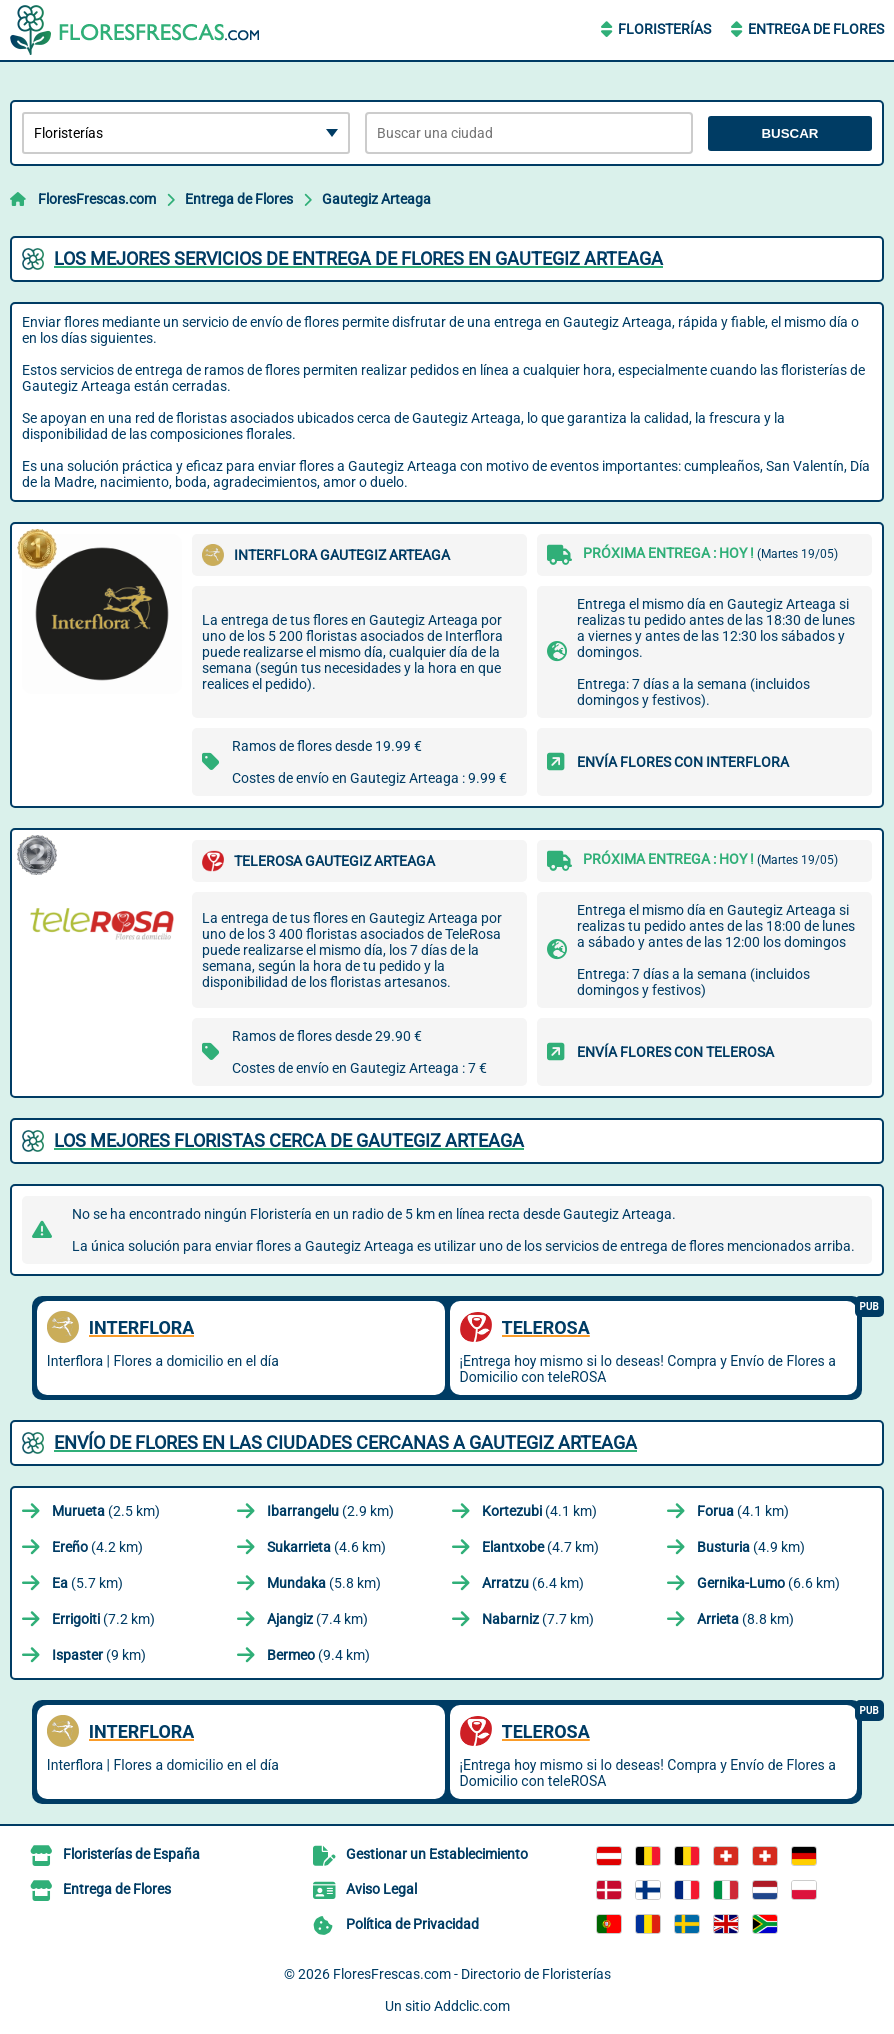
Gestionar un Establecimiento (437, 1854)
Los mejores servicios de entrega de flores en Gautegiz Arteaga (358, 258)
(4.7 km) (540, 1547)
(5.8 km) (324, 1583)
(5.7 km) (87, 1583)
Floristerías (664, 29)
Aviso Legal (381, 1889)
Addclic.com (472, 2006)
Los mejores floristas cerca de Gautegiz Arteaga (289, 1140)
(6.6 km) (768, 1583)
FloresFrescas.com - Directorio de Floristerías (472, 1974)
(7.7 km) (538, 1619)
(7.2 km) (103, 1619)
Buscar (789, 133)
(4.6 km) (326, 1547)
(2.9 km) (330, 1511)
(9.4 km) (318, 1655)
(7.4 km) (317, 1619)
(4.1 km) (539, 1511)
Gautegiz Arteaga (376, 199)
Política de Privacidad (412, 1924)
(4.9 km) (751, 1547)
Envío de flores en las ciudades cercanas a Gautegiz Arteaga (345, 1442)
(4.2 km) (97, 1547)
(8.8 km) (745, 1619)
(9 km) (99, 1655)
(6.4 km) (533, 1583)
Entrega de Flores (816, 29)
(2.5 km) (106, 1511)
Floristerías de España (131, 1854)
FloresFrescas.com (97, 199)
